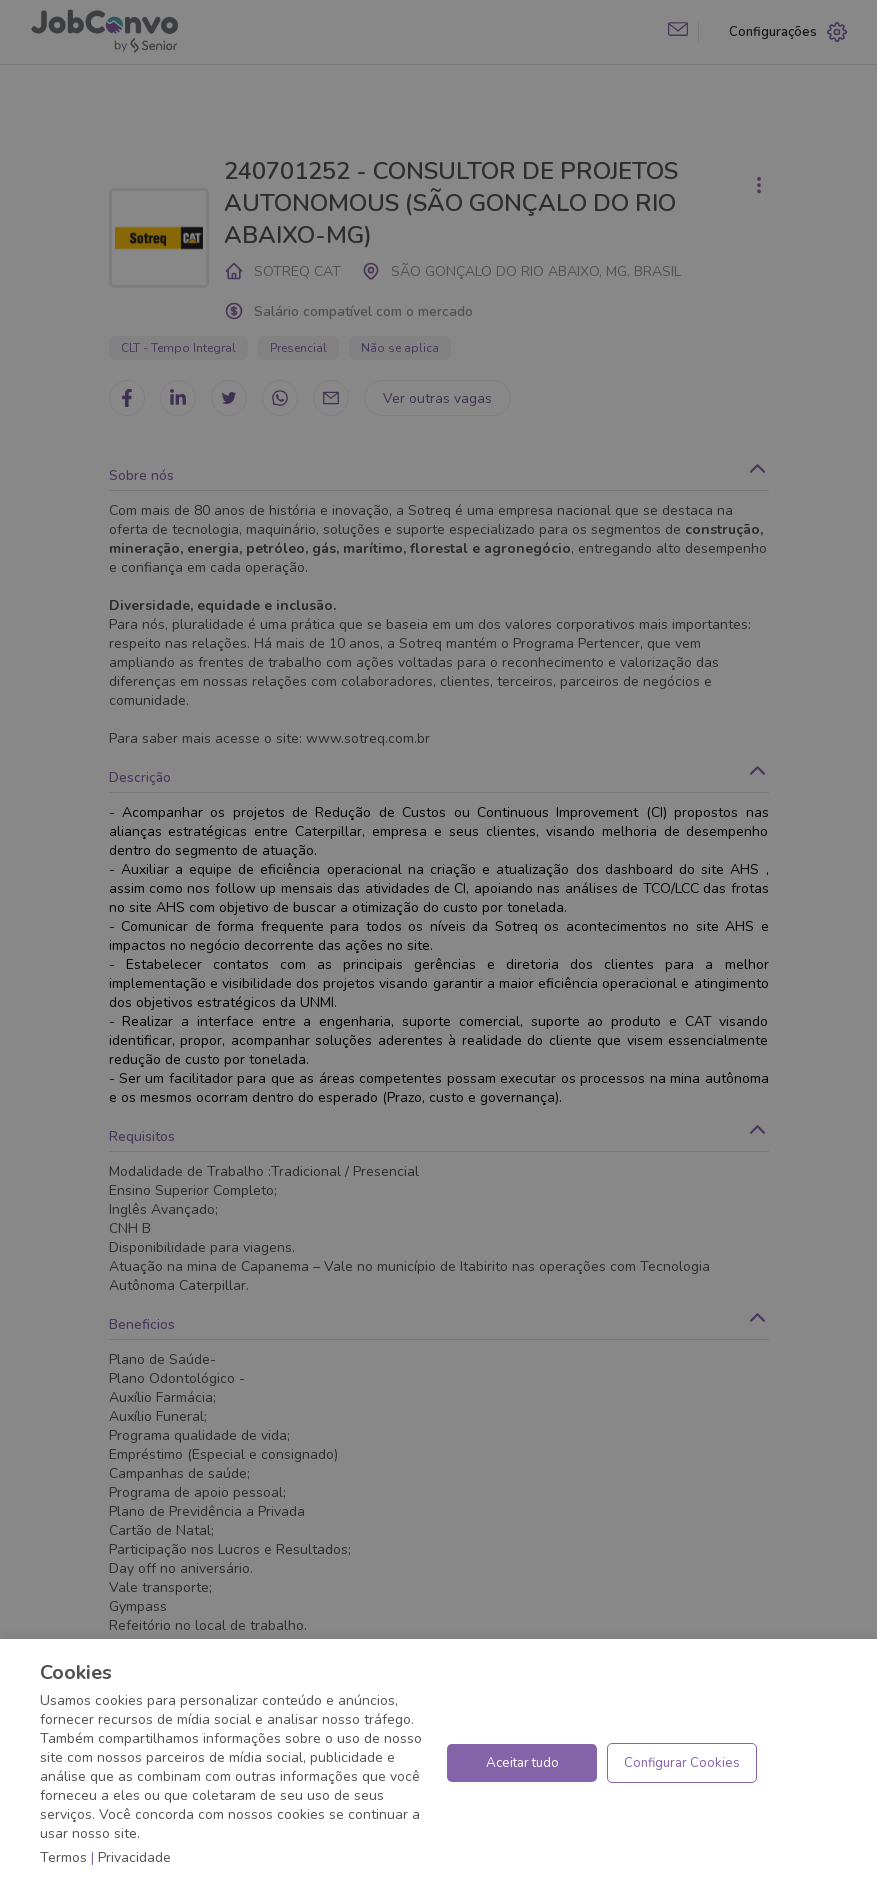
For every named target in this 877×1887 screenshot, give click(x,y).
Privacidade (134, 1857)
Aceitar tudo (522, 1763)
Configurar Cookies (682, 1763)
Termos (63, 1857)
